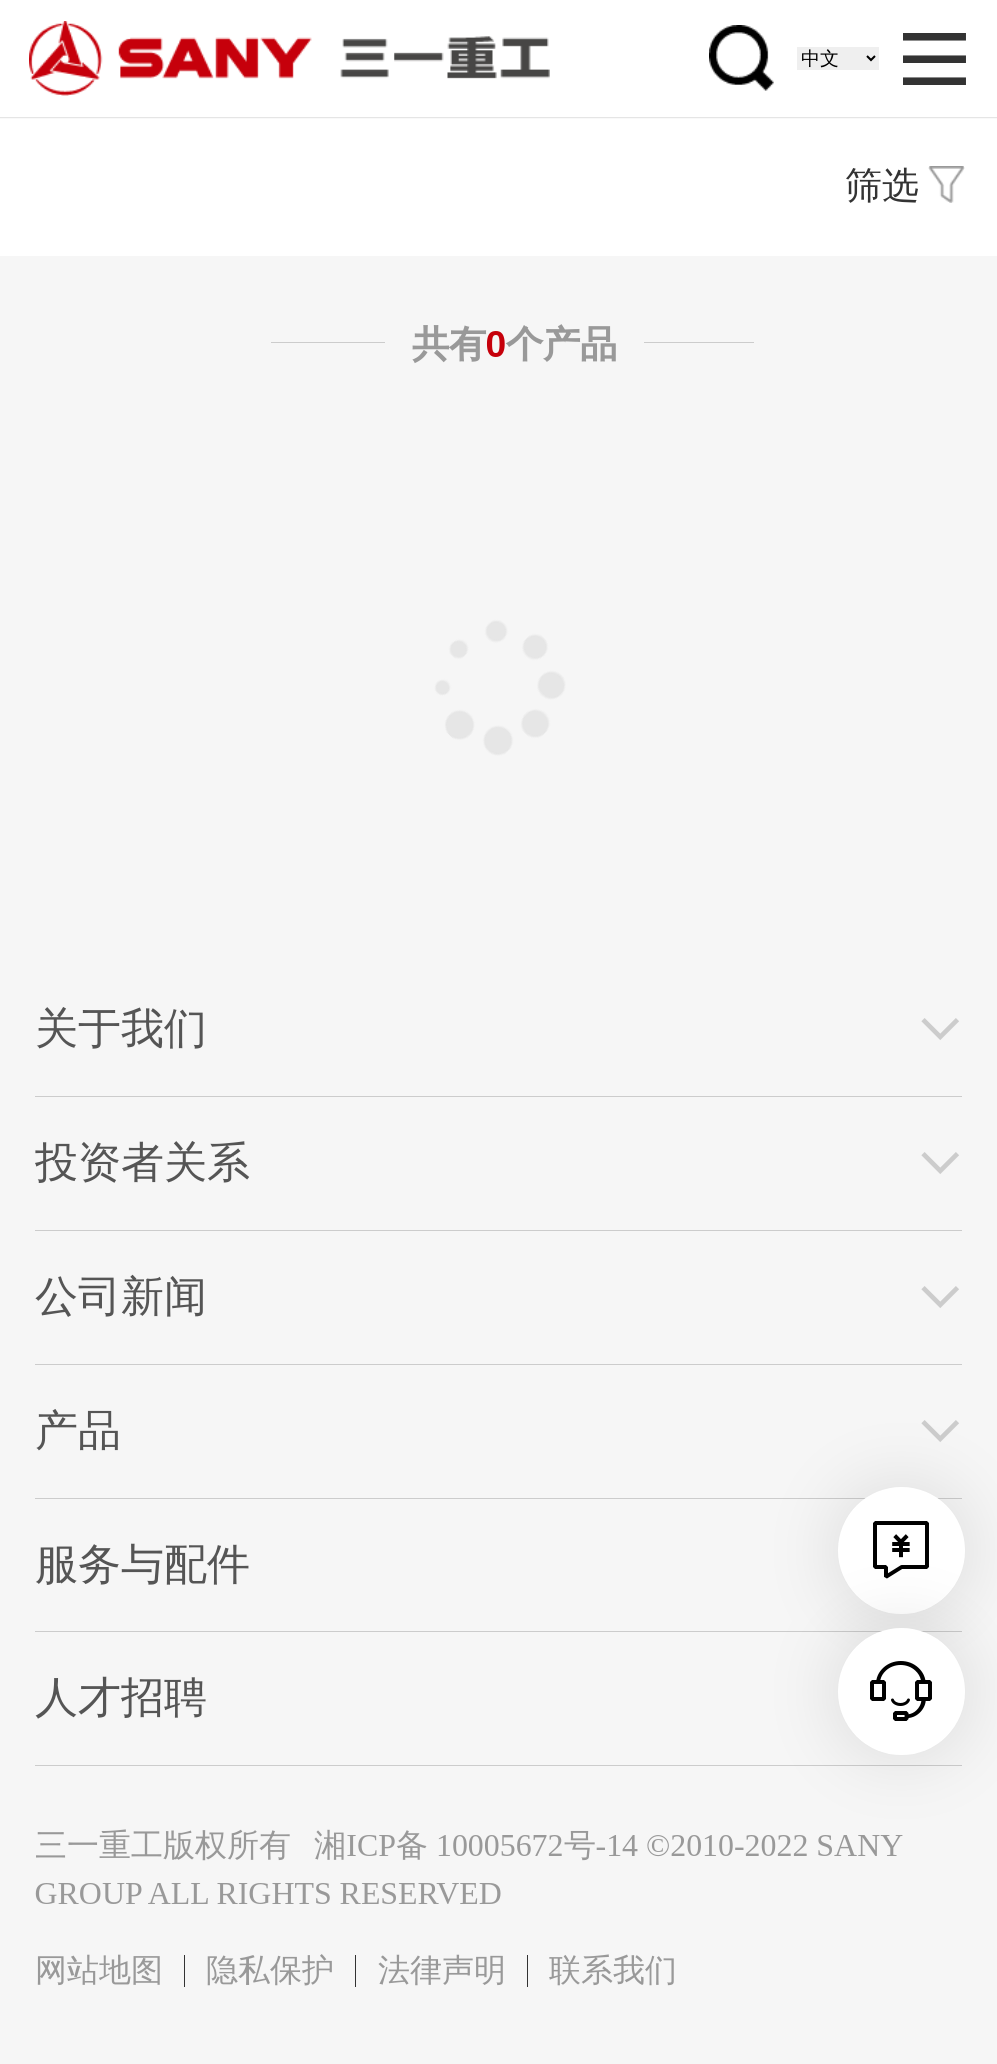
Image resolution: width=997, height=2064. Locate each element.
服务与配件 (142, 1564)
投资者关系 (142, 1162)
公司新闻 (121, 1296)
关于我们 (121, 1028)
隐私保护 (270, 1971)
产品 (78, 1430)
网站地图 (99, 1971)
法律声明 (442, 1971)
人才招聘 (121, 1697)
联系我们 (613, 1971)
